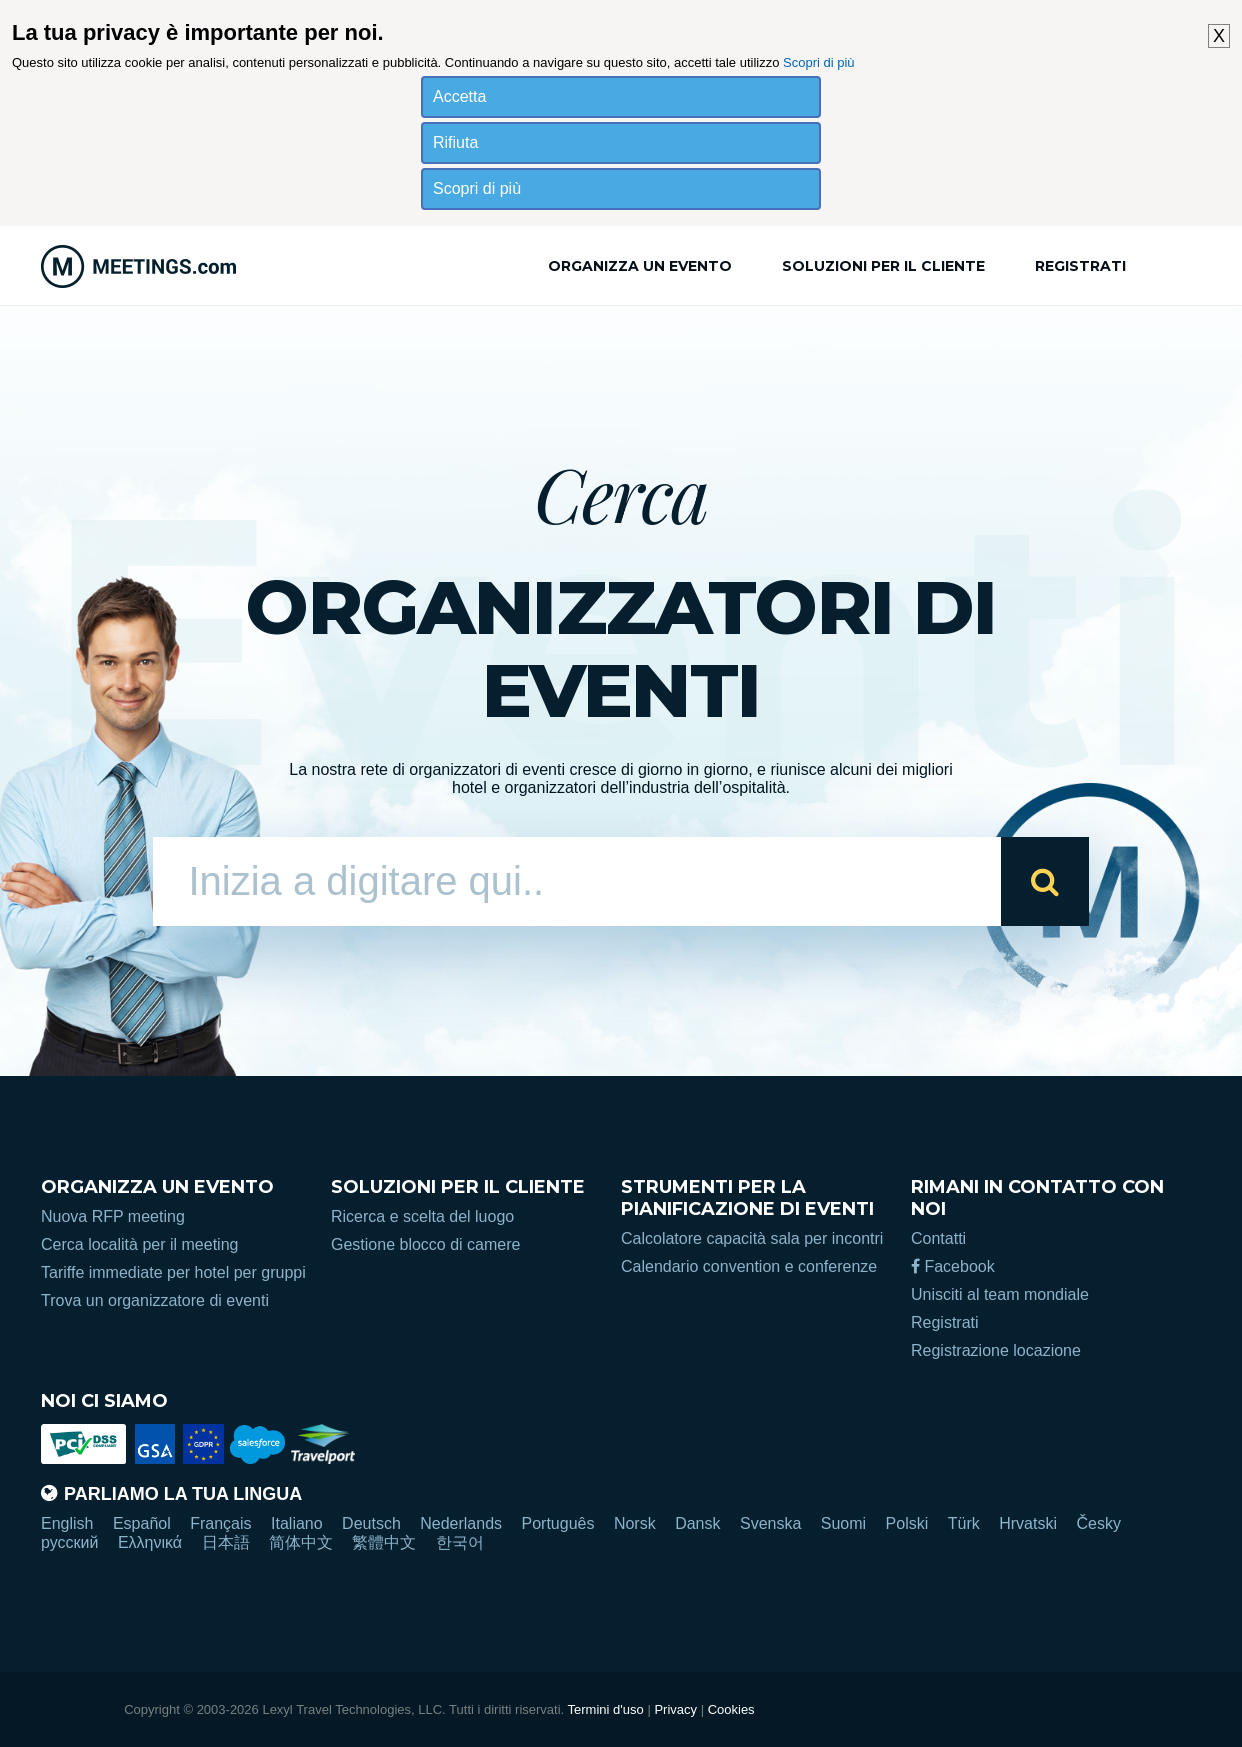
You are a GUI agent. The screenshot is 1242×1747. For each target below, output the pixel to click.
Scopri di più (819, 62)
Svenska (770, 1523)
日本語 (226, 1542)
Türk (964, 1523)
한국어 (460, 1542)
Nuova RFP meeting (113, 1216)
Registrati (1080, 266)
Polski (907, 1523)
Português (558, 1523)
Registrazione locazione (996, 1350)
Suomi (843, 1523)
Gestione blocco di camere (425, 1244)
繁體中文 (384, 1542)
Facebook (953, 1266)
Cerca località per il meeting (139, 1244)
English (67, 1523)
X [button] (1219, 36)
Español (142, 1523)
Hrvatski (1028, 1523)
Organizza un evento (640, 266)
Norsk (635, 1523)
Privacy (675, 1709)
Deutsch (371, 1523)
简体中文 (301, 1542)
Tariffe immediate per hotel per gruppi (173, 1272)
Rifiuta (455, 142)
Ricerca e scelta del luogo (422, 1216)
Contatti (938, 1238)
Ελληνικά (150, 1542)
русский (69, 1542)
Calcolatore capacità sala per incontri (752, 1238)
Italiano (297, 1523)
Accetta (459, 96)
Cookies (731, 1709)
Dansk (697, 1523)
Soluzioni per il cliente (883, 266)
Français (220, 1523)
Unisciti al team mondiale (1000, 1294)
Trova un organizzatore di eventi (155, 1300)
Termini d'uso (606, 1709)
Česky (1098, 1523)
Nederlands (461, 1523)
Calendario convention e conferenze (749, 1266)
